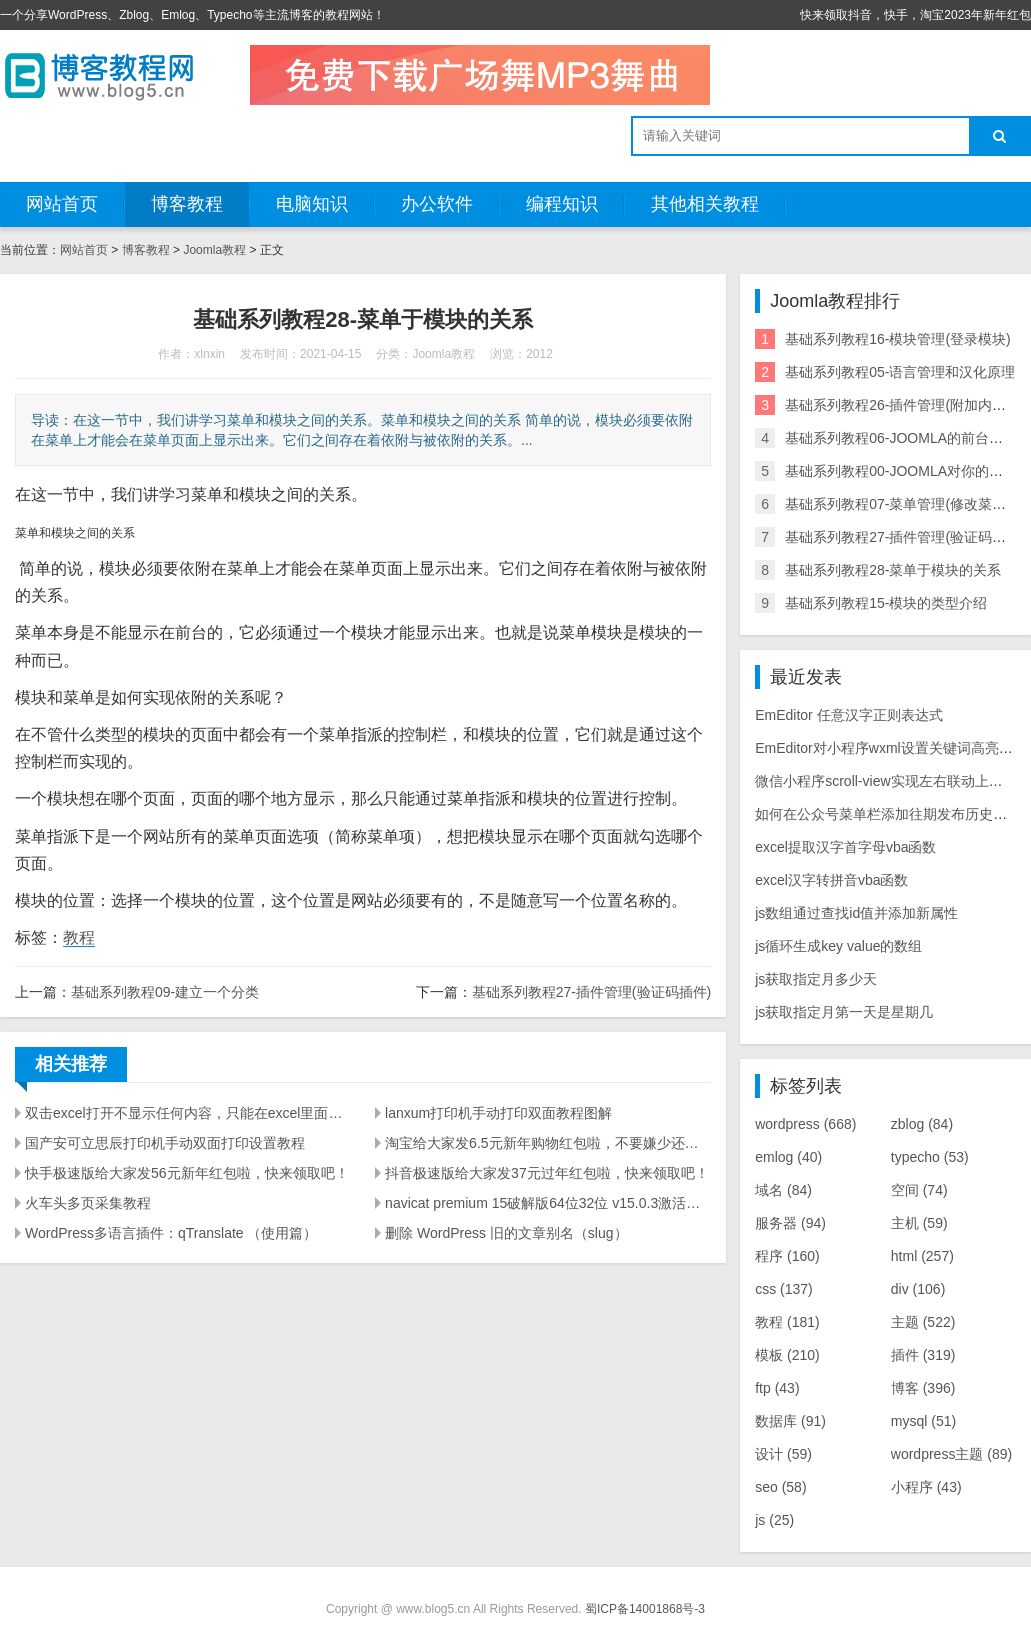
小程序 (926, 1487)
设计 (783, 1454)
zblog (922, 1124)
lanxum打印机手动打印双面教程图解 (498, 1113)
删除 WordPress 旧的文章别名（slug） (506, 1233)
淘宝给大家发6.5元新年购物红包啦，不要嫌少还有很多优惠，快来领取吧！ (548, 1143)
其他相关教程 (705, 204)
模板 (787, 1355)
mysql (923, 1421)
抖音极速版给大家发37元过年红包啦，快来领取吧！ (547, 1173)
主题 (923, 1322)
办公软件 (437, 204)
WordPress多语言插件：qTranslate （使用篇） (171, 1233)
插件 (923, 1355)
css (784, 1289)
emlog (788, 1157)
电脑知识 (312, 204)
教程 (79, 937)
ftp (777, 1388)
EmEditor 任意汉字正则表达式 (848, 715)
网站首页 (62, 204)
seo (780, 1487)
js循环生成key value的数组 (838, 946)
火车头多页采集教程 (88, 1203)
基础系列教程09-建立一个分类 (165, 992)
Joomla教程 (214, 250)
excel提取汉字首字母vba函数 (845, 847)
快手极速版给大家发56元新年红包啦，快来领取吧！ (187, 1173)
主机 (919, 1223)
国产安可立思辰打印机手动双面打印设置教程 (165, 1143)
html (922, 1256)
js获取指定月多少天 (816, 979)
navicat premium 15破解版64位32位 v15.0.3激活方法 (548, 1203)
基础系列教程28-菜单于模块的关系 (893, 570)
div (918, 1289)
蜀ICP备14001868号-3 (645, 1609)
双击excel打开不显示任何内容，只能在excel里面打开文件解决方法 (188, 1113)
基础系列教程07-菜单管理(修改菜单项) (905, 504)
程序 (787, 1256)
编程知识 (562, 204)
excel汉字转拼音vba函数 (831, 880)
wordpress (805, 1124)
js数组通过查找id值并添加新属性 (856, 913)
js (774, 1520)
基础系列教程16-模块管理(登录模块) (898, 339)
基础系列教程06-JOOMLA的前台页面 (901, 438)
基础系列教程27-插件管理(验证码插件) (592, 992)
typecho (930, 1157)
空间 (919, 1190)
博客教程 (187, 204)
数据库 (790, 1421)
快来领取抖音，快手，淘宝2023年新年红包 (915, 15)
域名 (783, 1190)
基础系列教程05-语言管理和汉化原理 (900, 372)
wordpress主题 (951, 1454)
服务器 (790, 1223)
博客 (923, 1388)
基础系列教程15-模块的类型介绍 (886, 603)
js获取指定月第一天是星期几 (844, 1012)
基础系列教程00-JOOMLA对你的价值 (901, 471)
